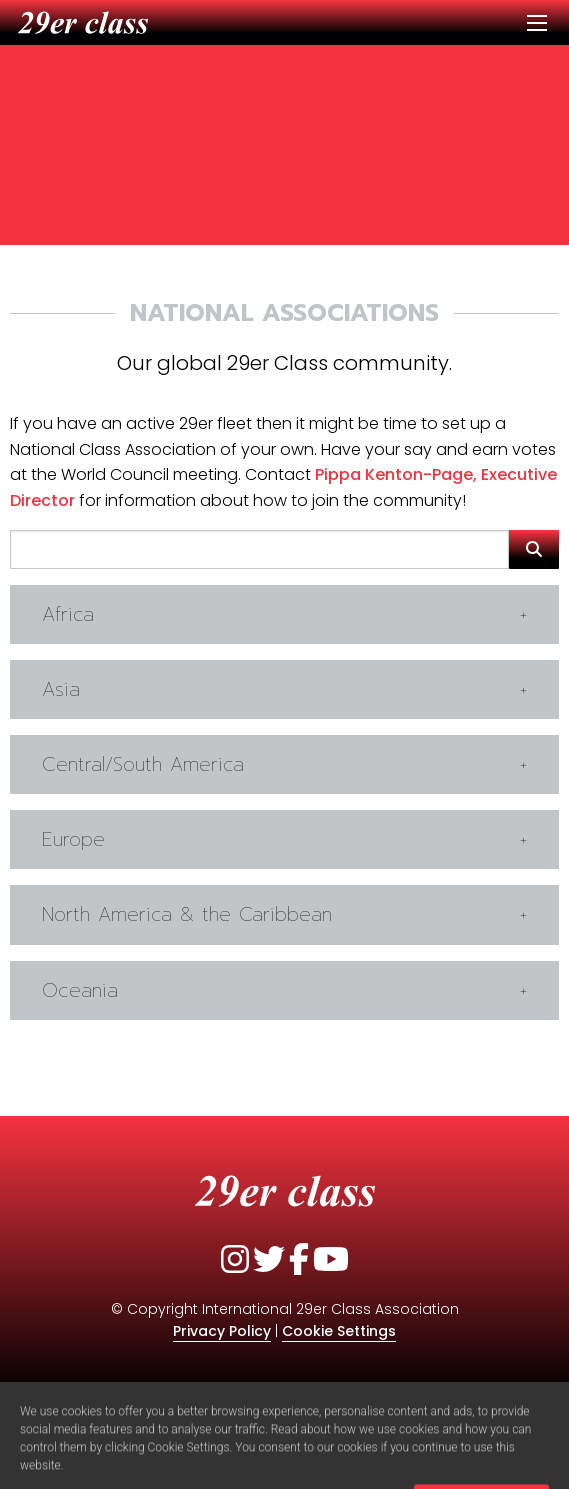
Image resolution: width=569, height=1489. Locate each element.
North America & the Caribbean (187, 914)
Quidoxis (326, 1390)
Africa (68, 614)
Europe (73, 839)
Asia (61, 689)
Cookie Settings (339, 1331)
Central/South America (143, 764)
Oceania (80, 990)
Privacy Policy (222, 1331)
